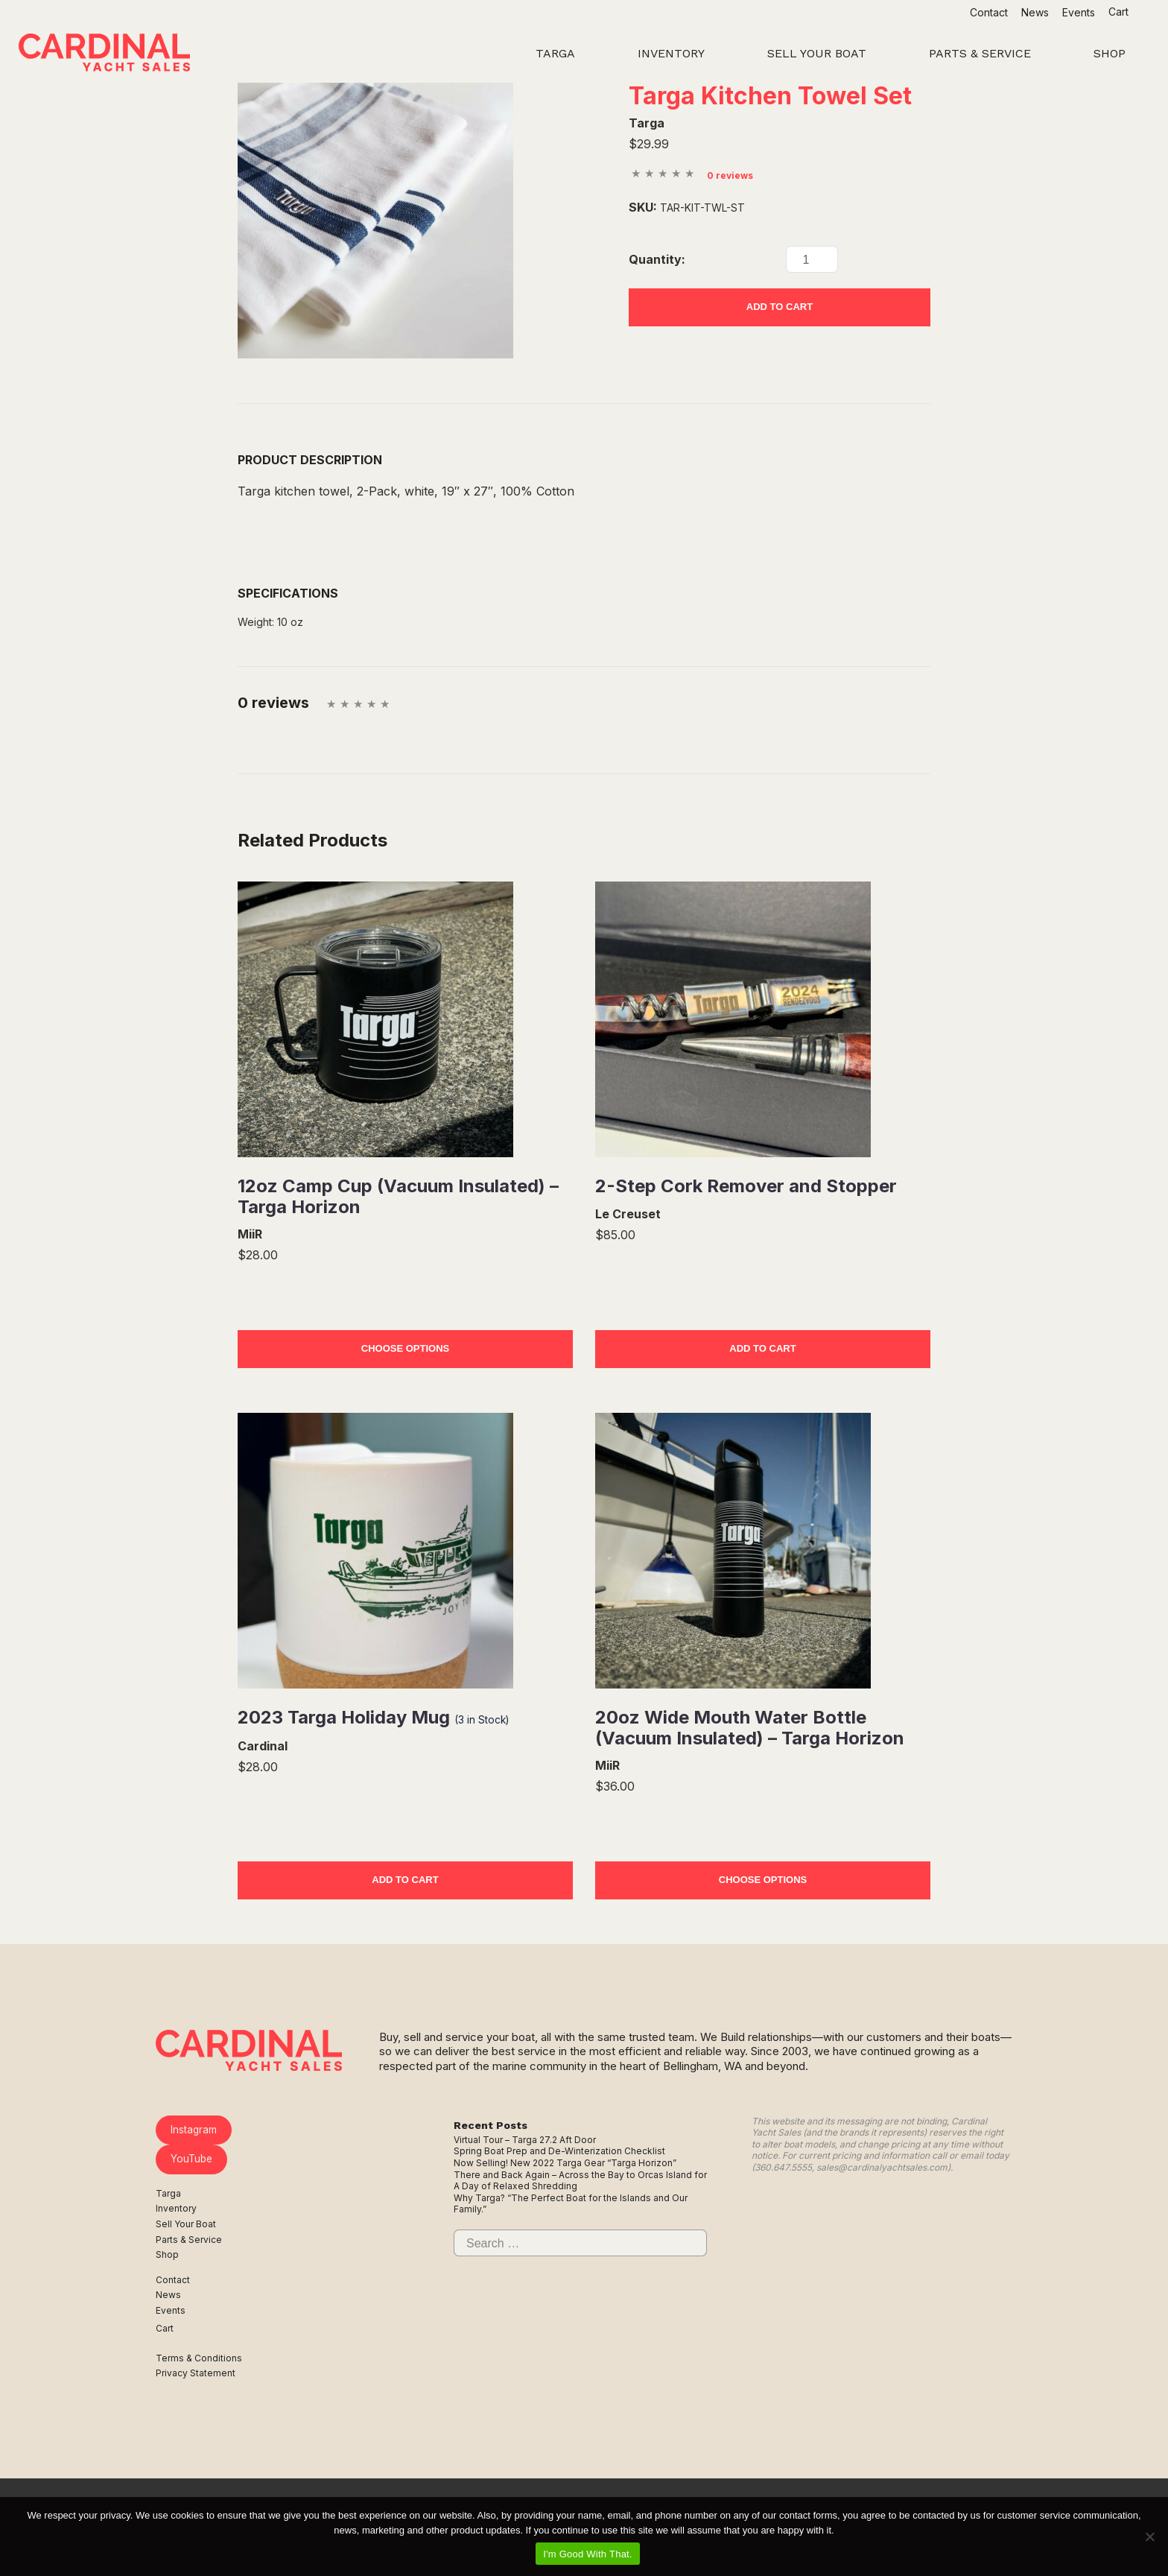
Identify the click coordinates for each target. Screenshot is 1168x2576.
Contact (989, 12)
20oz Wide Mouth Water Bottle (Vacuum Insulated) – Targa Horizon (749, 1727)
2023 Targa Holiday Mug (373, 1717)
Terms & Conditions (199, 2358)
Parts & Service (189, 2239)
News (1035, 12)
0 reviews (730, 175)
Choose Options (405, 1348)
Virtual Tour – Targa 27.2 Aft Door (525, 2139)
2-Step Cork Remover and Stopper (746, 1186)
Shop (167, 2254)
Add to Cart (779, 306)
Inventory (176, 2208)
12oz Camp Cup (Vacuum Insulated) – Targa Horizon (398, 1196)
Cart (1120, 11)
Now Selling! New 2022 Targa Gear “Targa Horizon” (565, 2162)
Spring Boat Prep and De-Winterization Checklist (559, 2150)
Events (1078, 12)
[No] (1149, 2536)
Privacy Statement (195, 2373)
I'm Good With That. (587, 2554)
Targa (168, 2193)
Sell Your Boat (186, 2224)
